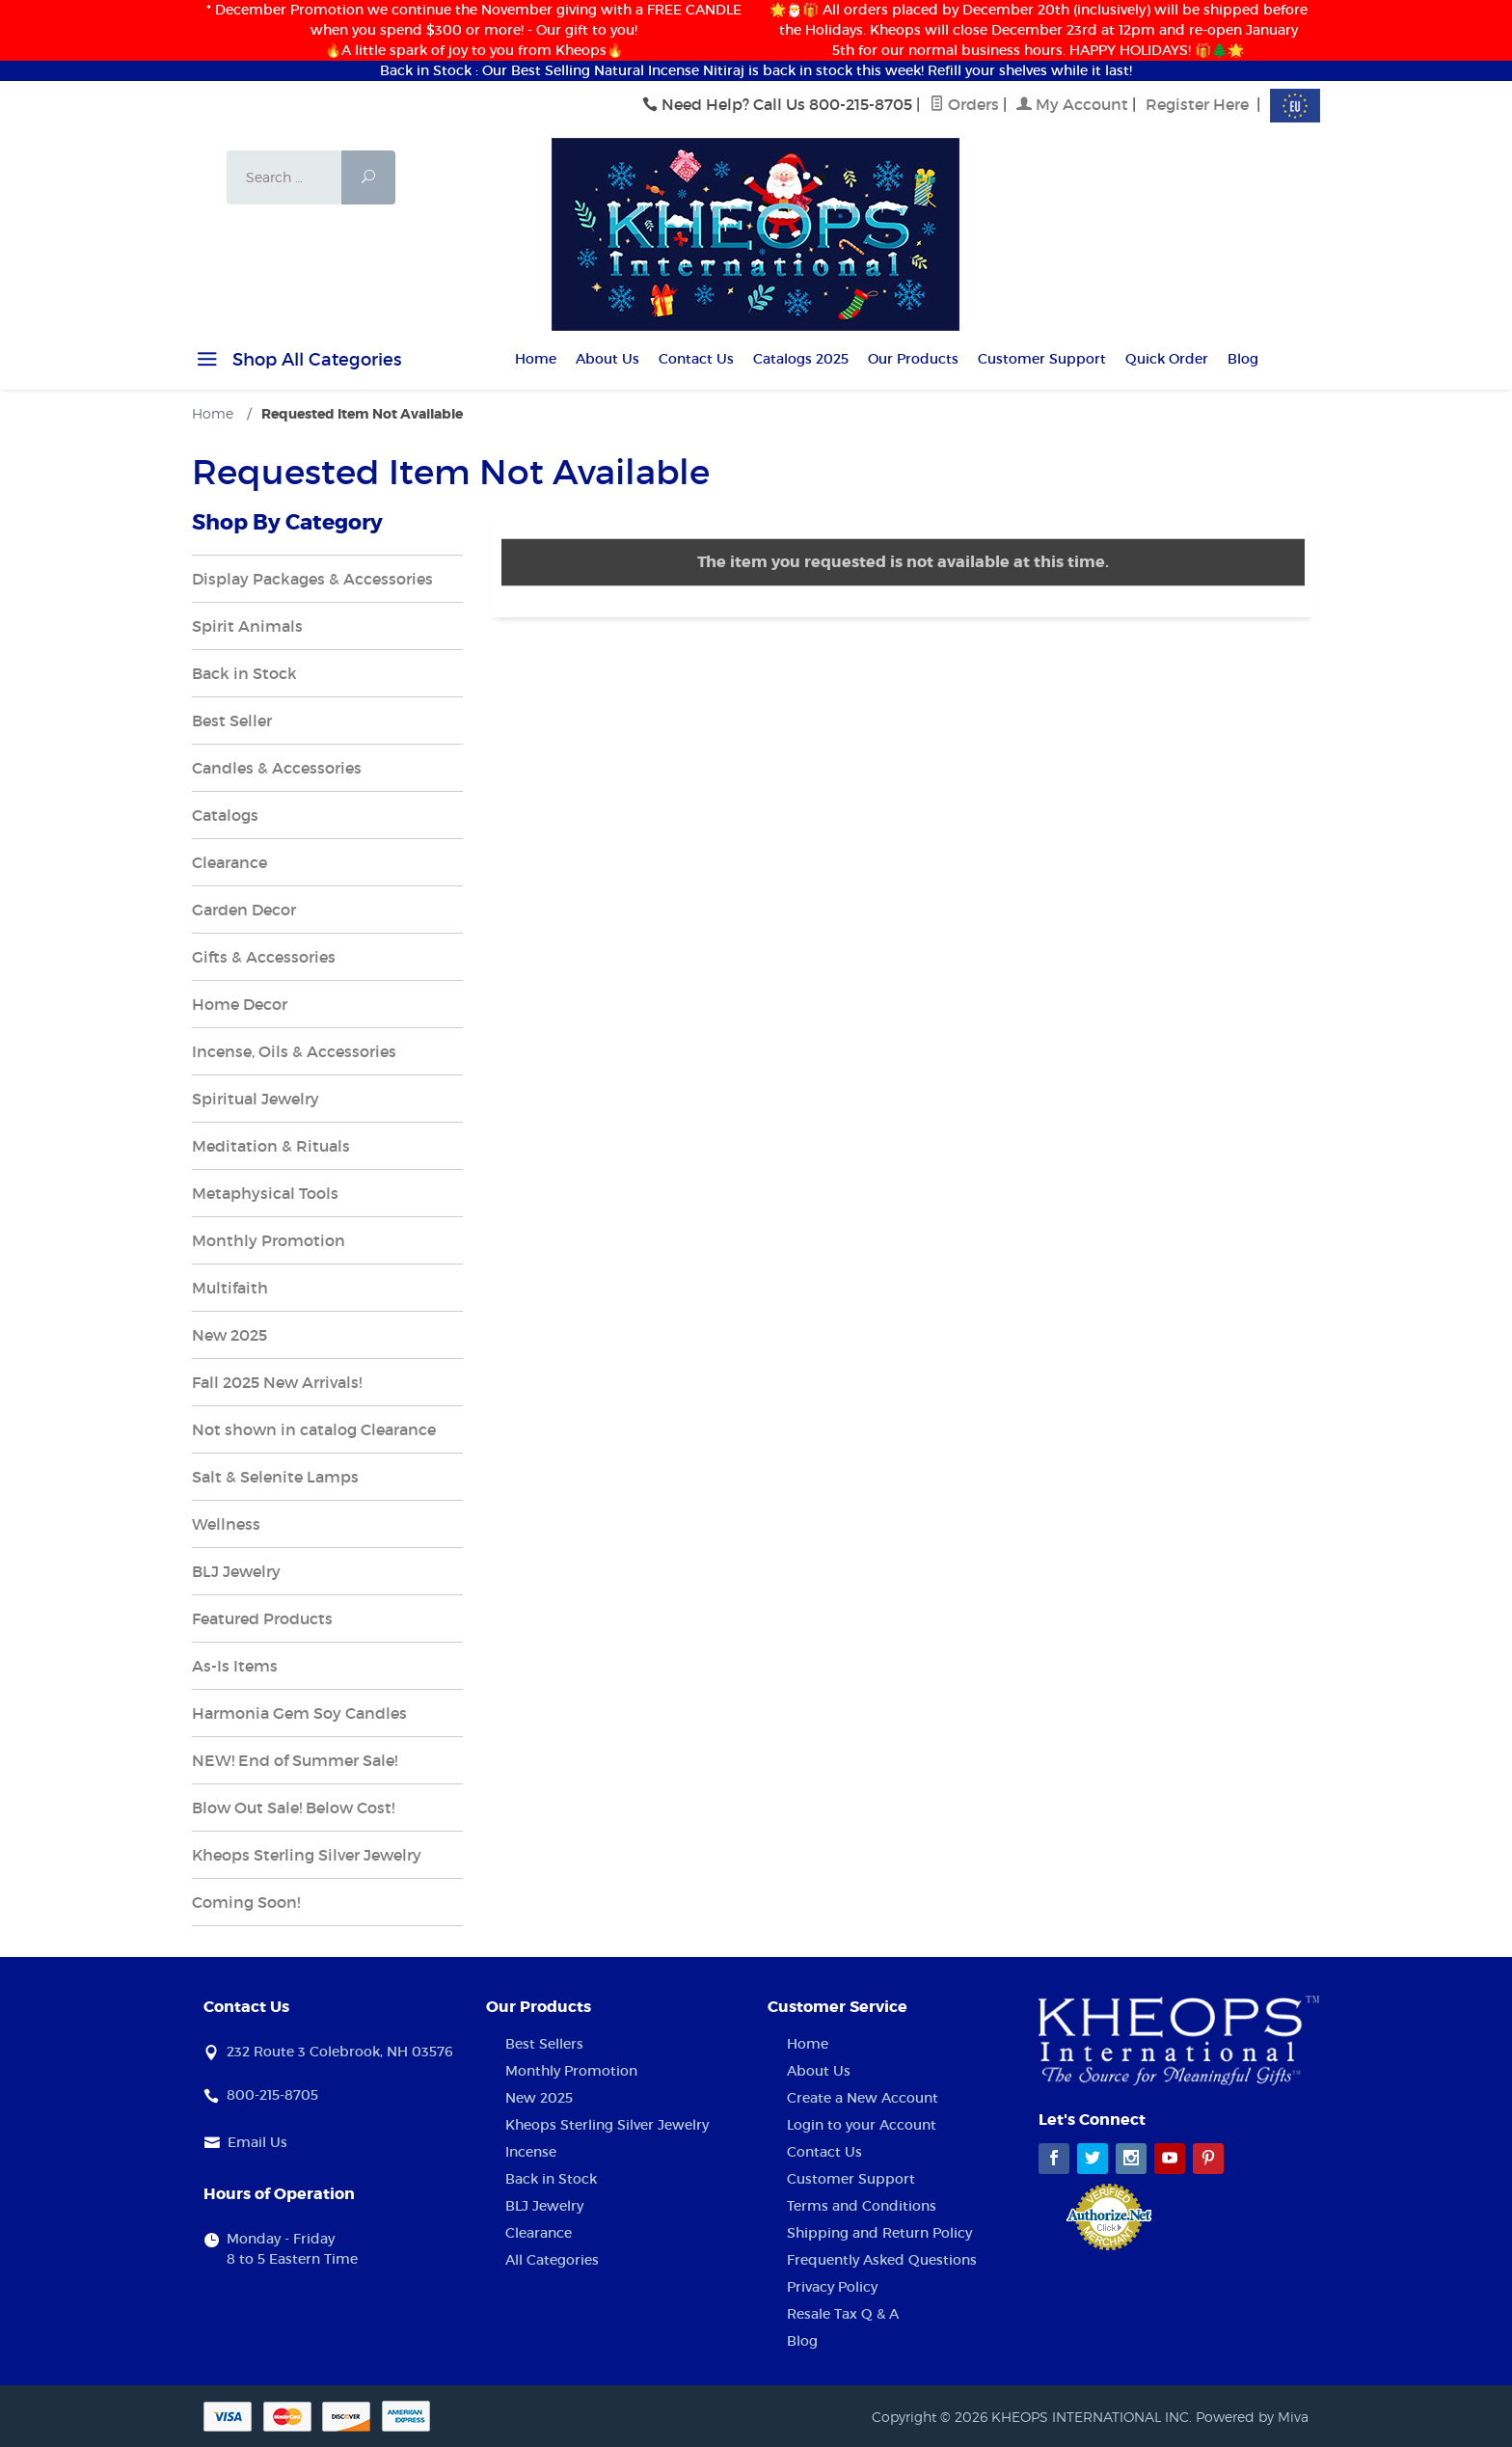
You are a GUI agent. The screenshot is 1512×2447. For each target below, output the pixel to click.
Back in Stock (244, 673)
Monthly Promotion (268, 1240)
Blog (1243, 358)
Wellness (226, 1524)
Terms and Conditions (861, 2206)
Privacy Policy (832, 2287)
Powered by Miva (1252, 2416)
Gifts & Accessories (264, 956)
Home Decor (239, 1004)
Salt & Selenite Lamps (275, 1476)
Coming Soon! (246, 1902)
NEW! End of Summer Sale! (294, 1760)
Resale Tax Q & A (843, 2314)
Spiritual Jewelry (255, 1098)
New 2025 (229, 1335)
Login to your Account (861, 2125)
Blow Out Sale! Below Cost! (293, 1807)
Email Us (257, 2142)
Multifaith (230, 1287)
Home (535, 358)
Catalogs (225, 815)
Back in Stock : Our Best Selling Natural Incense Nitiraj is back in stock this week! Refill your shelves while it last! (756, 70)
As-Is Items (235, 1665)
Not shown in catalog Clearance (314, 1429)
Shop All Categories (296, 362)
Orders (964, 104)
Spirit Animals (247, 626)
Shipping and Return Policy (879, 2233)
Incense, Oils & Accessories (294, 1051)
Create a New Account (862, 2098)
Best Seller (232, 720)
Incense (530, 2152)
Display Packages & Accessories (312, 578)
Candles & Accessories (277, 767)
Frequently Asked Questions (882, 2260)
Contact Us (696, 358)
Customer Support (1042, 358)
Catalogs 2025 (801, 358)
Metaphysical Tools (265, 1193)
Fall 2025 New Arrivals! (277, 1382)
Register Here (1197, 104)
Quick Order (1166, 358)
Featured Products (262, 1618)
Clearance (229, 862)
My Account (1072, 104)
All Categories (552, 2260)
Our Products (913, 358)
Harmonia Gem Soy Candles (299, 1713)
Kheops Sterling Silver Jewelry (306, 1854)
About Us (607, 358)
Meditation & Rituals (271, 1146)
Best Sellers (544, 2044)
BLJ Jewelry (236, 1571)
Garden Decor (244, 909)
